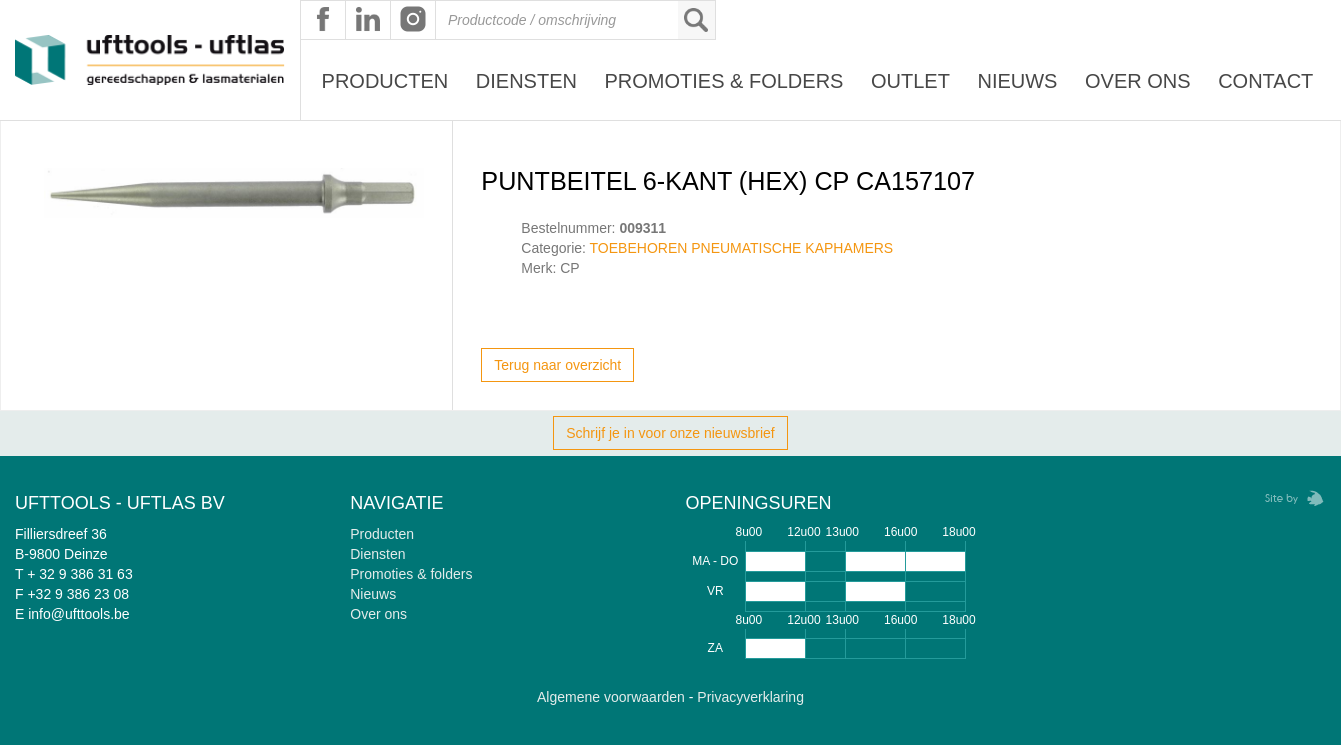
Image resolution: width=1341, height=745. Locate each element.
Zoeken (696, 20)
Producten (385, 81)
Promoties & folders (411, 574)
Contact (1265, 81)
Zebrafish (1288, 498)
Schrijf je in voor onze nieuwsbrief (670, 433)
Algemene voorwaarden (611, 697)
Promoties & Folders (723, 81)
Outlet (910, 81)
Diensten (526, 81)
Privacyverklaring (750, 697)
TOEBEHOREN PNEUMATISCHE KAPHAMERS (742, 248)
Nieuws (1017, 81)
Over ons (1138, 81)
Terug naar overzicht (557, 365)
